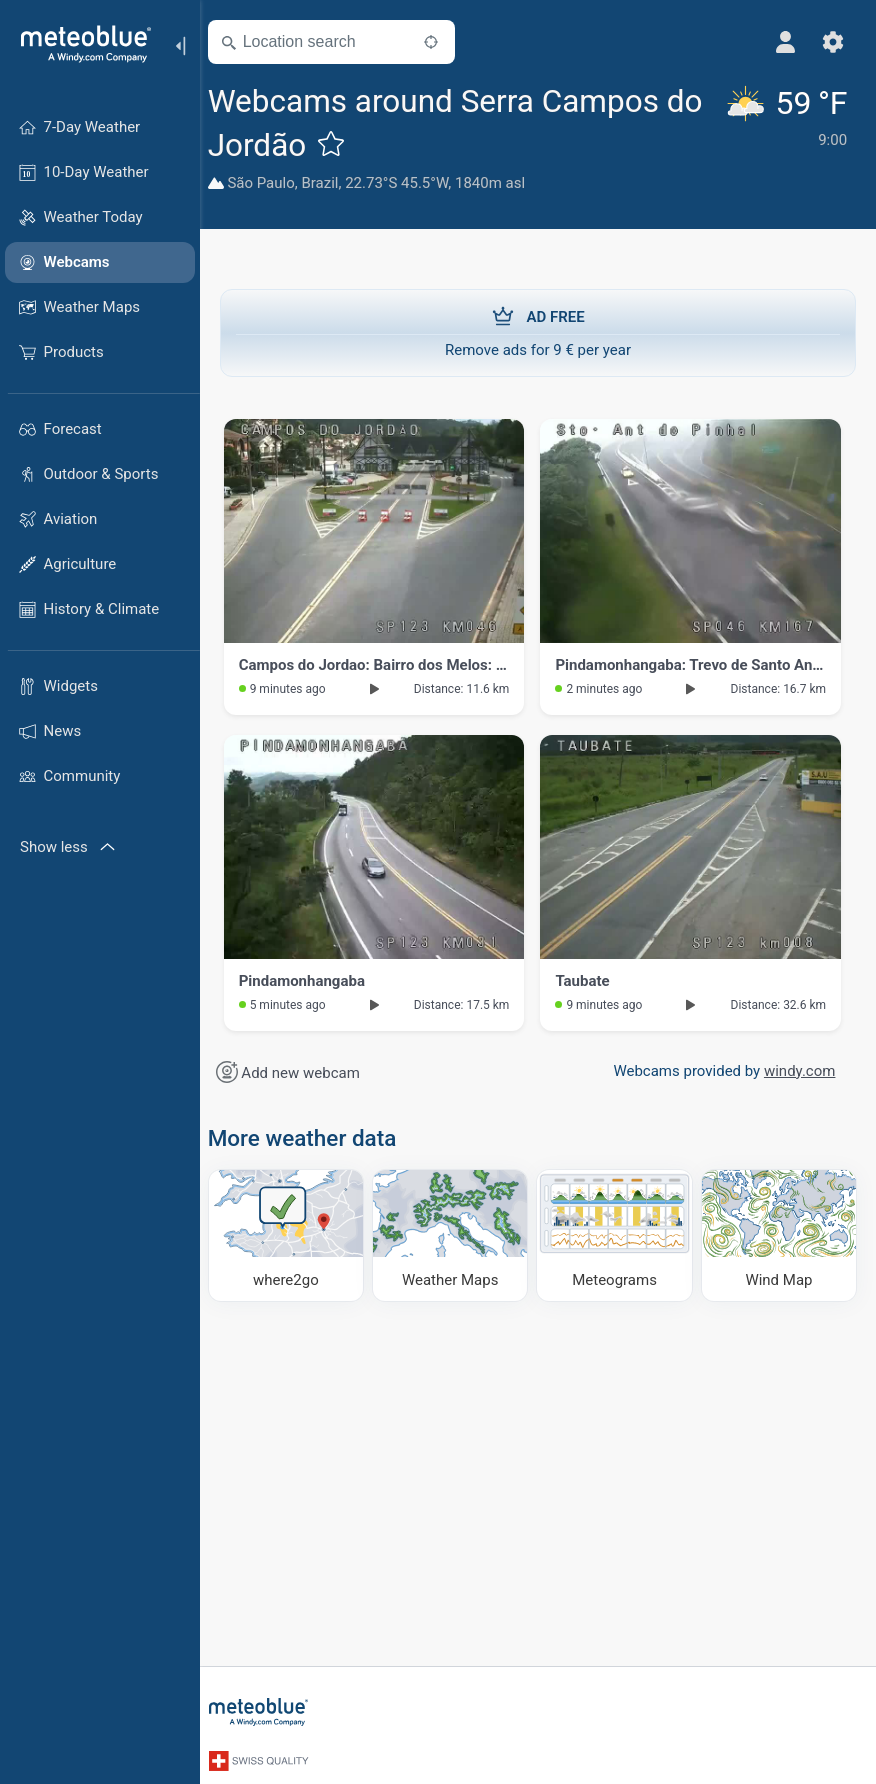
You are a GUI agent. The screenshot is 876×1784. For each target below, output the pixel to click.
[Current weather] (789, 139)
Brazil (332, 183)
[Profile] (784, 42)
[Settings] (832, 42)
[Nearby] (443, 42)
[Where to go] (296, 1235)
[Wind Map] (779, 1235)
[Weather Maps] (457, 1235)
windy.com (797, 1071)
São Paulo (273, 183)
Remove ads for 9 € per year (538, 332)
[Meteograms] (618, 1235)
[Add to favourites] (344, 143)
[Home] (79, 44)
